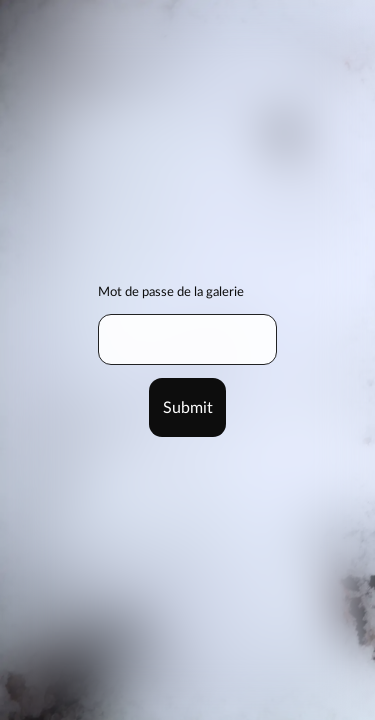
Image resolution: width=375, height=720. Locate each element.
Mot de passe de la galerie (171, 292)
